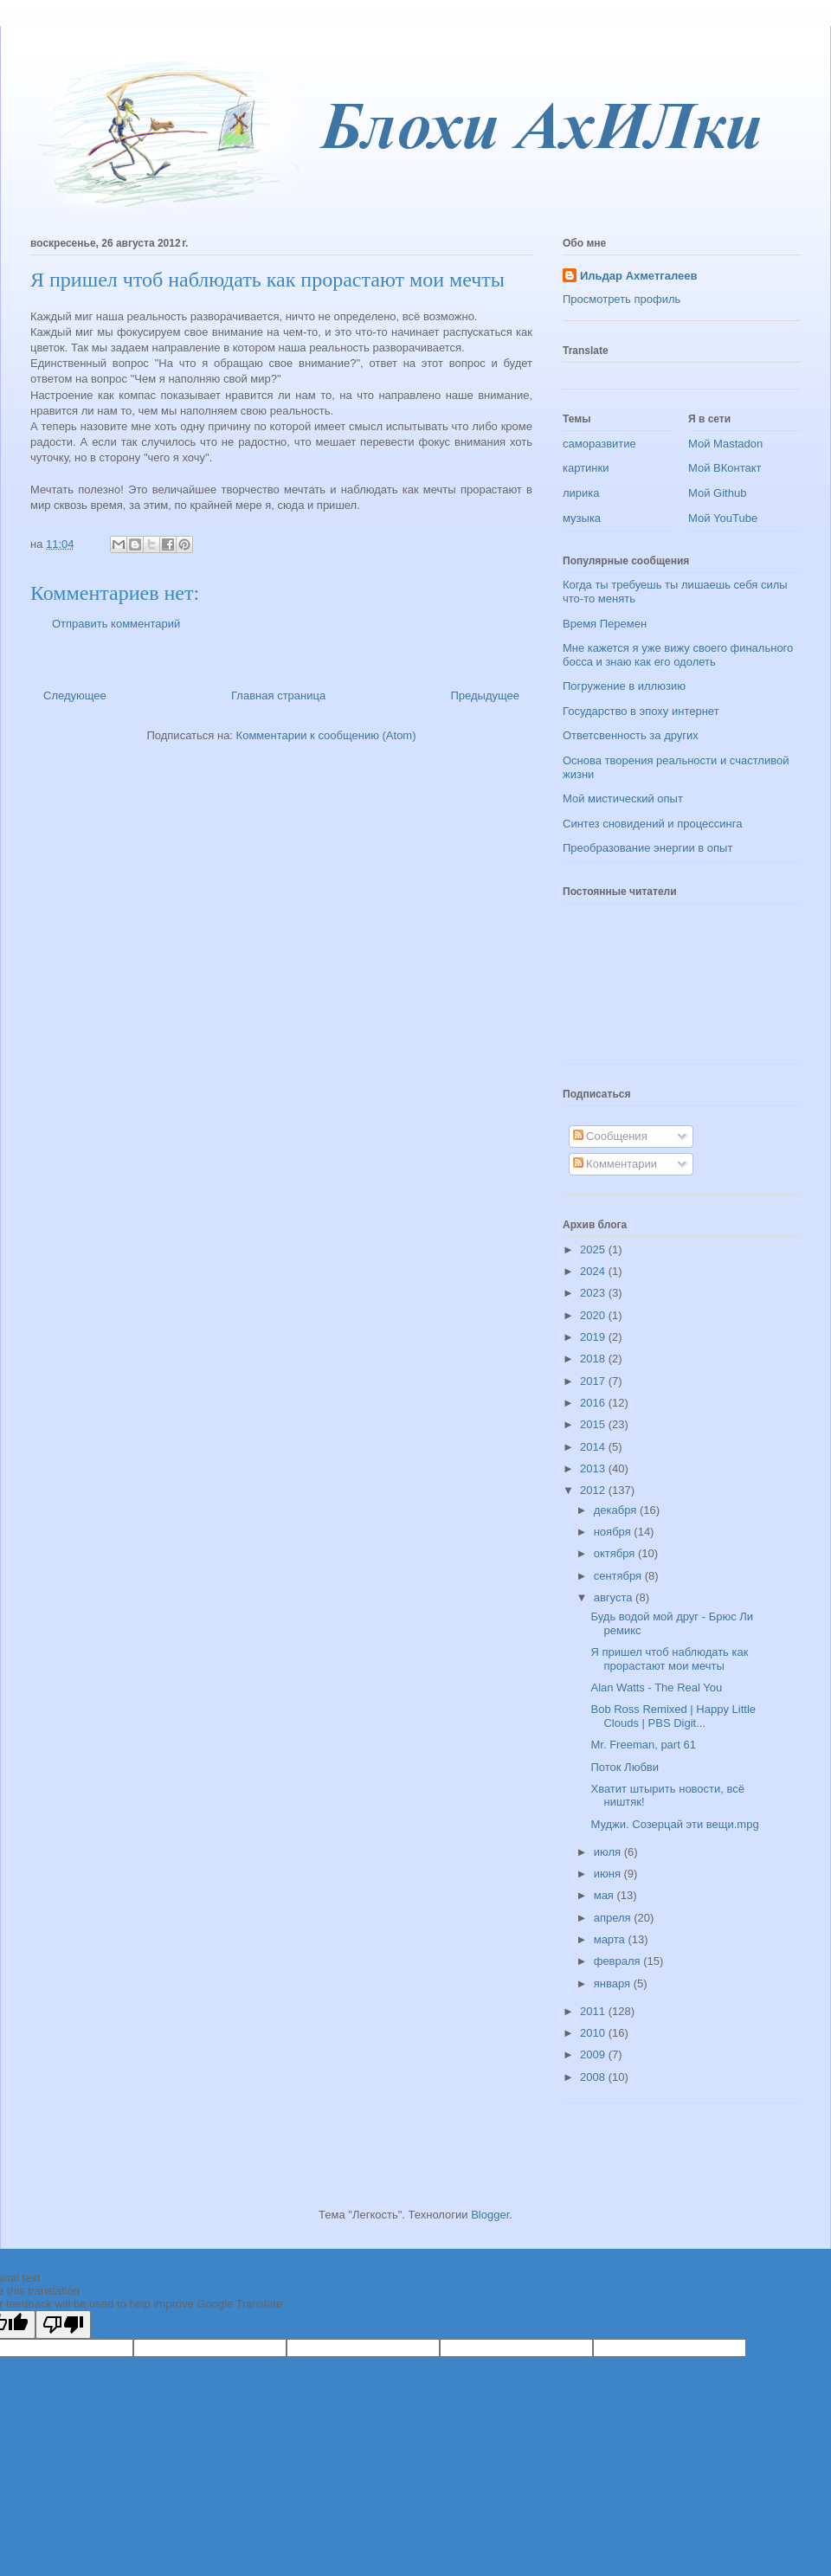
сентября (619, 1575)
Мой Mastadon (725, 443)
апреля (614, 1917)
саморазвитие (599, 443)
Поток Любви (624, 1767)
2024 (594, 1271)
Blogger (490, 2214)
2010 (594, 2032)
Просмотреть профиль (621, 299)
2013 (594, 1468)
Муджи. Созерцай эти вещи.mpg (674, 1824)
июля (609, 1851)
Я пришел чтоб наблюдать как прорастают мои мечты (669, 1658)
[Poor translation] (63, 2324)
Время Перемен (605, 623)
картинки (586, 467)
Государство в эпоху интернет (641, 711)
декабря (617, 1510)
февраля (619, 1961)
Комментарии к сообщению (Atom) (326, 735)
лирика (581, 492)
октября (616, 1553)
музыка (582, 518)
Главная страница (278, 695)
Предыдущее (484, 695)
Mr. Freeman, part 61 (642, 1744)
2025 (594, 1249)
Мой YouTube (722, 518)
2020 (594, 1315)
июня (609, 1873)
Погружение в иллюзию (624, 685)
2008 (594, 2076)
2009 (594, 2054)
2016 (594, 1402)
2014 (594, 1446)
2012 (594, 1490)
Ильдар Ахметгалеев (638, 275)
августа (614, 1597)
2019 (594, 1336)
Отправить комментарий (116, 623)
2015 (594, 1424)
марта (611, 1939)
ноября (614, 1531)
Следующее (74, 695)
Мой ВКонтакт (725, 467)
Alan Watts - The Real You (656, 1687)
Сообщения (610, 1136)
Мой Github (717, 492)
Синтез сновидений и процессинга (652, 823)
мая (605, 1895)
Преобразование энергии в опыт (647, 847)
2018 (594, 1358)
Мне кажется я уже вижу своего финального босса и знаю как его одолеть (678, 654)
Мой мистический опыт (623, 798)
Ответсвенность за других (631, 735)
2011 (594, 2011)
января (614, 1983)
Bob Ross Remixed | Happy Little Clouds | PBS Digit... (673, 1716)
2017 (594, 1381)
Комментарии (615, 1163)
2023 (594, 1292)
